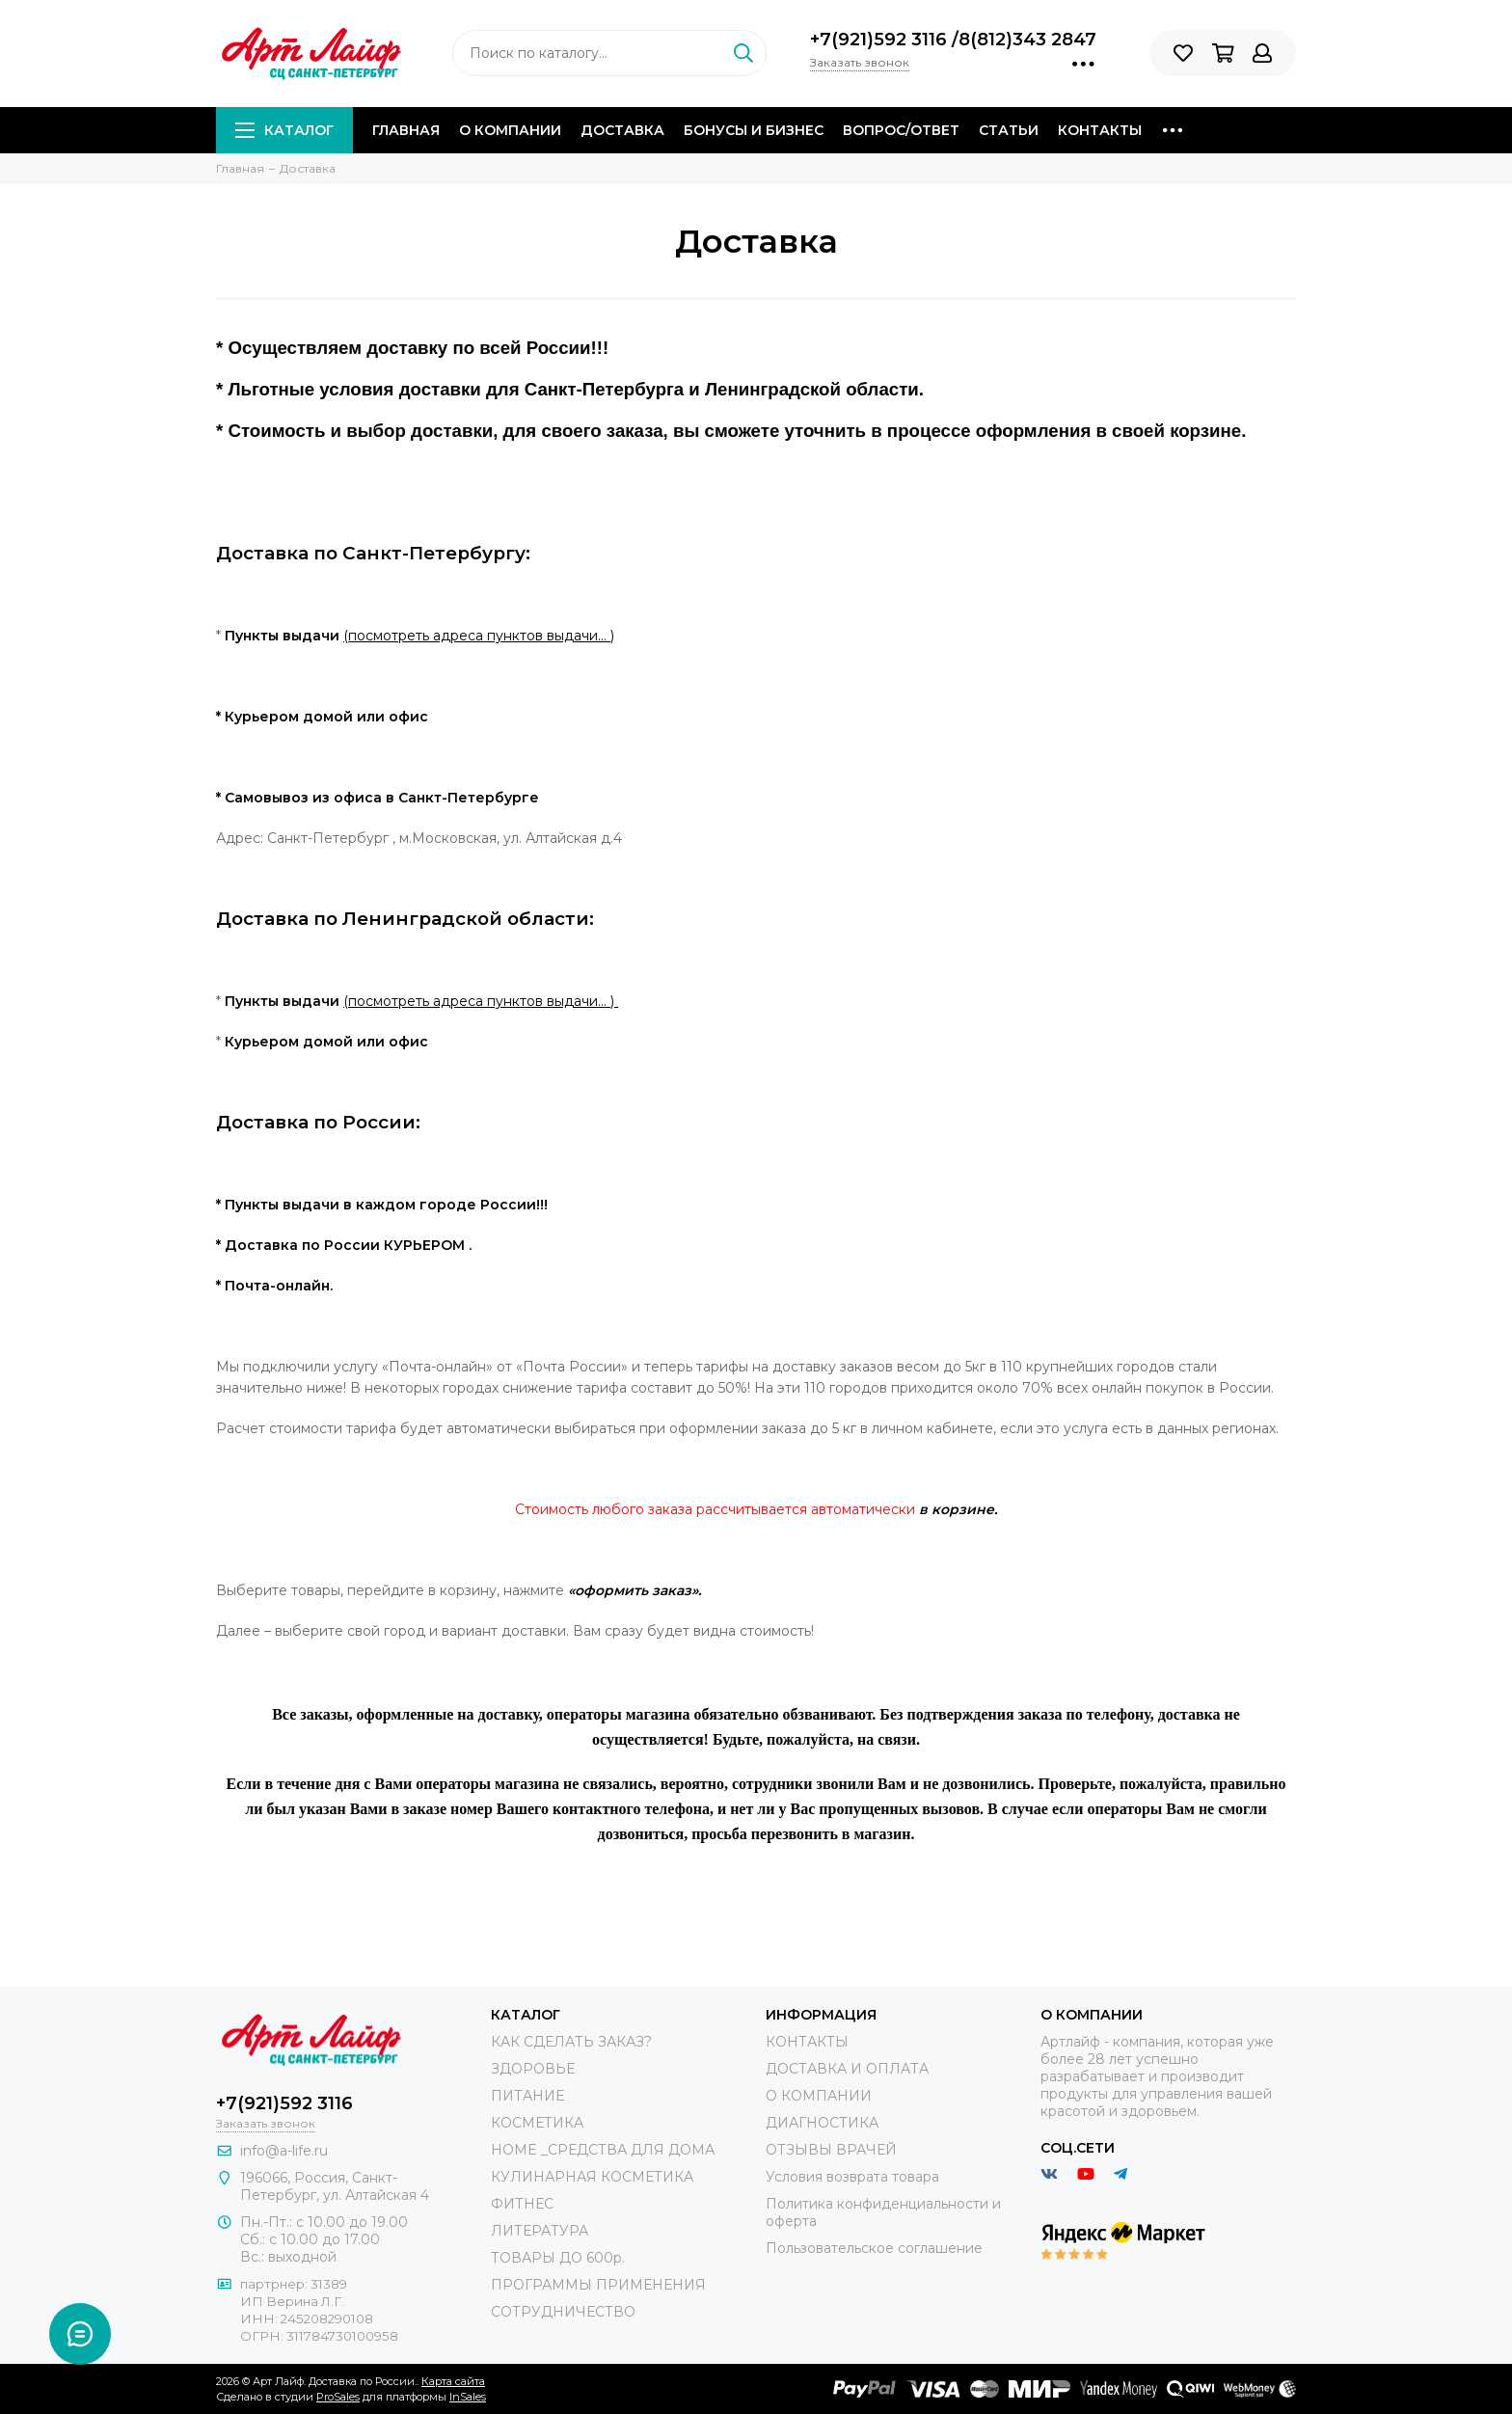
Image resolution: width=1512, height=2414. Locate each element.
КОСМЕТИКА (537, 2122)
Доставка (622, 130)
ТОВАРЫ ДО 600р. (558, 2257)
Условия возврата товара (852, 2176)
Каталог (284, 130)
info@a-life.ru (284, 2150)
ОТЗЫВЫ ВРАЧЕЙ (831, 2149)
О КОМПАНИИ (819, 2095)
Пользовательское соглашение (874, 2248)
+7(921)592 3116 (881, 39)
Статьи (1009, 130)
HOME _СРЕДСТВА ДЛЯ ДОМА (603, 2149)
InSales (467, 2396)
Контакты (1100, 130)
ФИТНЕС (522, 2203)
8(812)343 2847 (1027, 39)
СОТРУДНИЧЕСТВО (563, 2311)
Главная (406, 130)
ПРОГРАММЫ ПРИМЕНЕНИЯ (598, 2284)
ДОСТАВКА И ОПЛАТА (847, 2068)
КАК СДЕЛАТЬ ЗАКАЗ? (571, 2041)
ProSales (338, 2396)
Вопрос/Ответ (901, 130)
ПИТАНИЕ (527, 2095)
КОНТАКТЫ (807, 2041)
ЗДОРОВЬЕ (533, 2068)
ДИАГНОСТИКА (822, 2122)
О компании (510, 130)
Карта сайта (453, 2381)
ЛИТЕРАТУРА (539, 2230)
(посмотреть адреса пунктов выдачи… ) (478, 635)
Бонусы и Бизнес (754, 130)
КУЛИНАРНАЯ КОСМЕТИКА (592, 2176)
